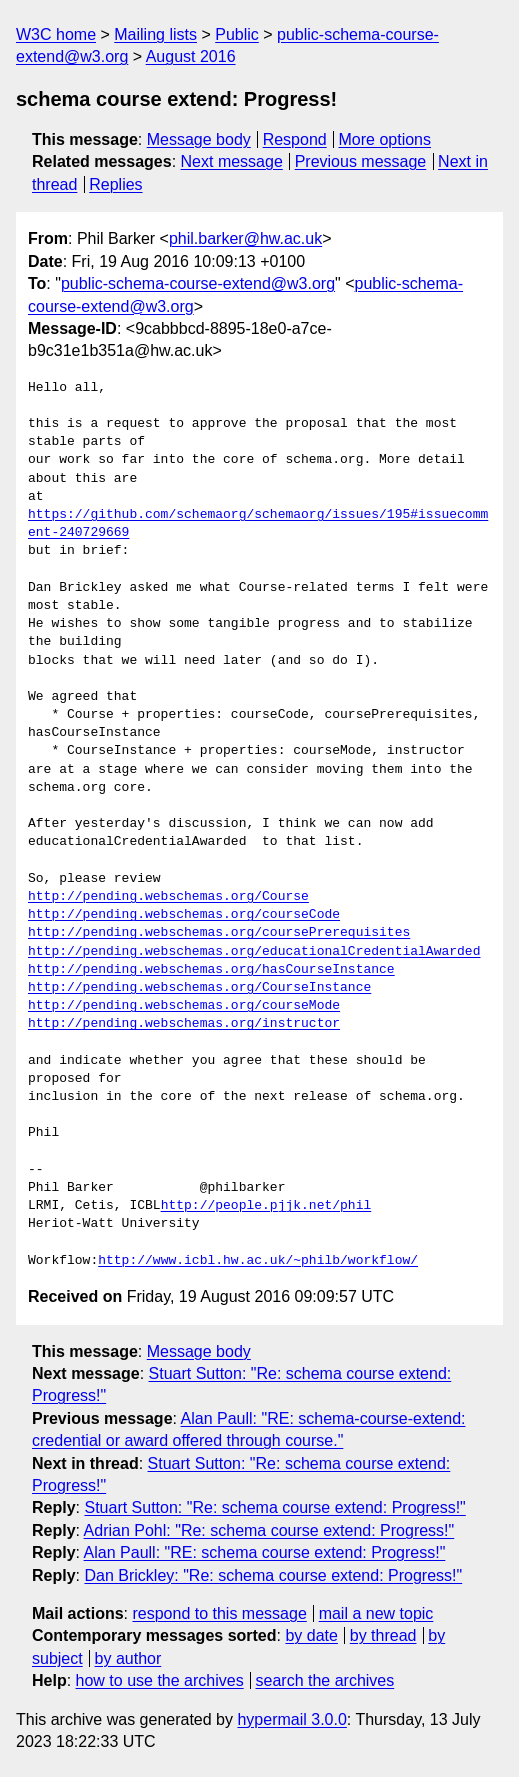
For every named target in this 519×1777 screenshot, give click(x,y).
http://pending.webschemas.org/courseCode (184, 915)
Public (237, 34)
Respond (295, 139)
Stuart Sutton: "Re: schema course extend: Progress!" (274, 1507)
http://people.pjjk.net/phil (266, 1206)
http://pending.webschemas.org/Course (168, 897)
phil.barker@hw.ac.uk (245, 238)
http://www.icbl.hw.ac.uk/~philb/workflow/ (258, 1261)
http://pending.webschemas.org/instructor (184, 1024)
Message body (199, 139)
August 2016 (191, 56)
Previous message (361, 161)
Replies (115, 184)
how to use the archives (160, 1680)
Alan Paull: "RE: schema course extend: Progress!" (265, 1552)
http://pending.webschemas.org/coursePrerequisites (219, 933)
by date (311, 1635)
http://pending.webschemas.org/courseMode (184, 1006)
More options (385, 139)
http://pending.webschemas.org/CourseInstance (199, 988)
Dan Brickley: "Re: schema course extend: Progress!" (273, 1575)
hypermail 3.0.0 (291, 1719)
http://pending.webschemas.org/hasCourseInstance (211, 970)
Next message (232, 161)
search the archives (325, 1680)
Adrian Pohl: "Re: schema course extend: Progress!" (269, 1530)
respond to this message (219, 1613)
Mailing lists (155, 34)
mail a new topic (376, 1613)
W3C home (56, 34)
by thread (383, 1635)
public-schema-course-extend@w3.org (198, 283)
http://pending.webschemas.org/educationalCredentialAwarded (254, 952)
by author (128, 1658)
